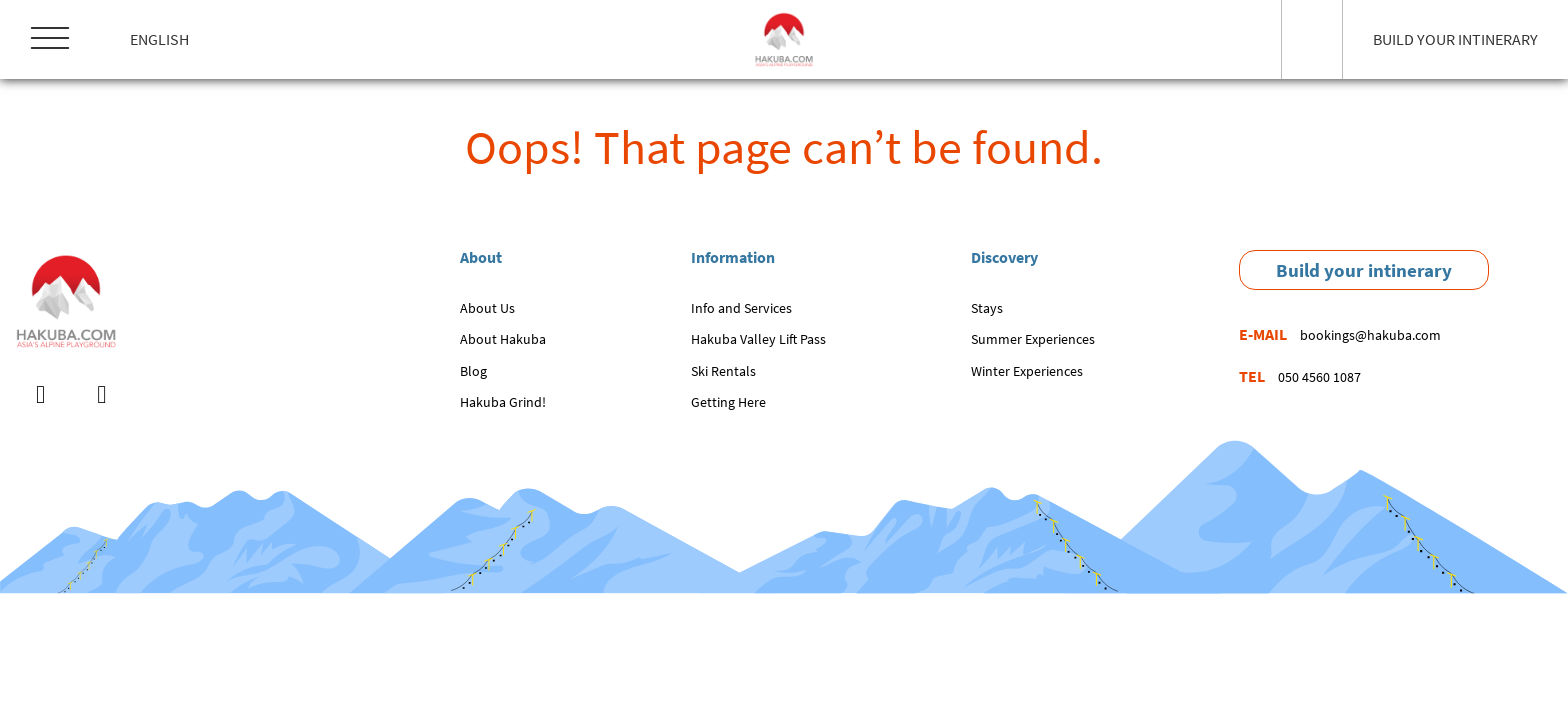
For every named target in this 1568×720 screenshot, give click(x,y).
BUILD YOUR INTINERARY (1455, 39)
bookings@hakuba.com (1370, 335)
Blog (473, 371)
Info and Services (741, 308)
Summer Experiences (1033, 339)
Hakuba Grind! (503, 402)
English (159, 39)
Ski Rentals (723, 371)
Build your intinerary (1364, 270)
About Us (487, 308)
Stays (987, 308)
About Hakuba (503, 339)
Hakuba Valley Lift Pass (758, 339)
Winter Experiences (1027, 371)
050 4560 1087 (1319, 377)
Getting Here (728, 402)
